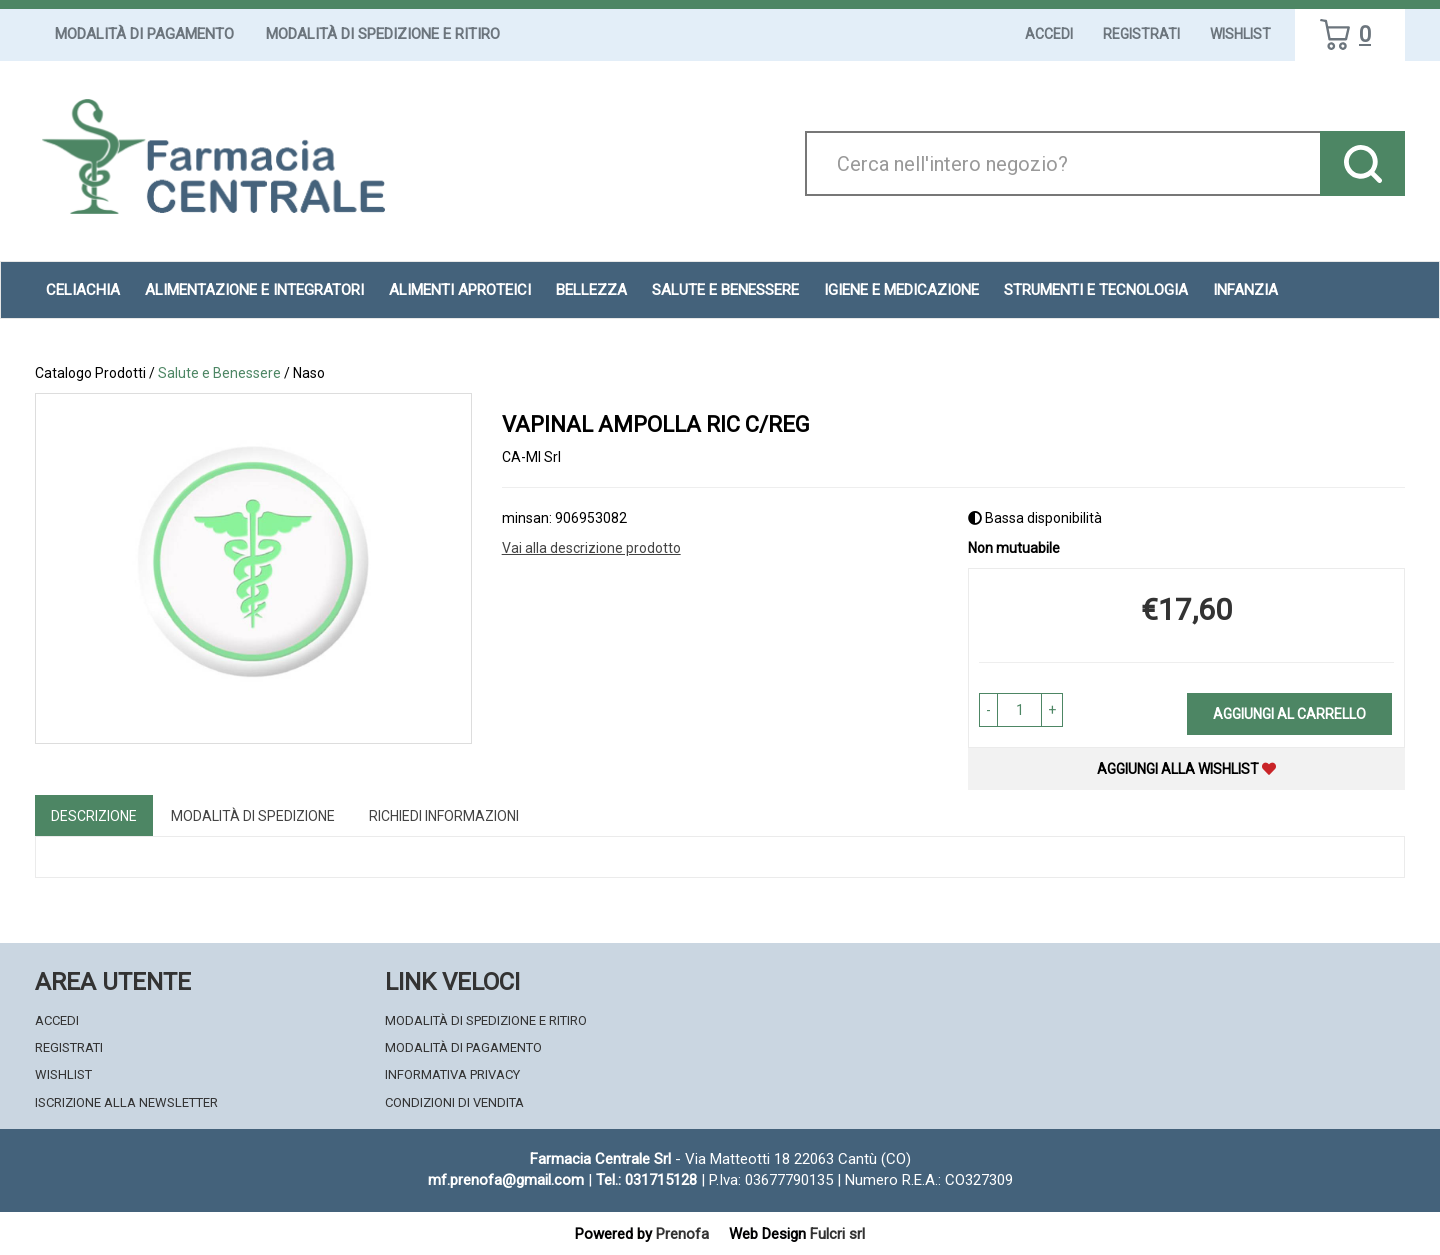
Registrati (1141, 34)
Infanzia (1245, 290)
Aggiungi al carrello (1289, 714)
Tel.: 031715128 (646, 1180)
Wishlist (1240, 34)
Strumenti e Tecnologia (1096, 290)
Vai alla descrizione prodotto (591, 548)
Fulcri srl (837, 1234)
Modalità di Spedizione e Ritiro (383, 34)
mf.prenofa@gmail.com (506, 1180)
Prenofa (682, 1234)
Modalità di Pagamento (144, 34)
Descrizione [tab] (94, 816)
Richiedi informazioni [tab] (444, 816)
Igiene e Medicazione (901, 290)
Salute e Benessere (725, 290)
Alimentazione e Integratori (254, 290)
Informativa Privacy (452, 1074)
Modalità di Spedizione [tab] (253, 816)
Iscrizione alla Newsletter (126, 1102)
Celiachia (83, 290)
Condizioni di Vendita (454, 1102)
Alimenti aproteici (460, 290)
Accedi (1049, 34)
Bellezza (591, 290)
